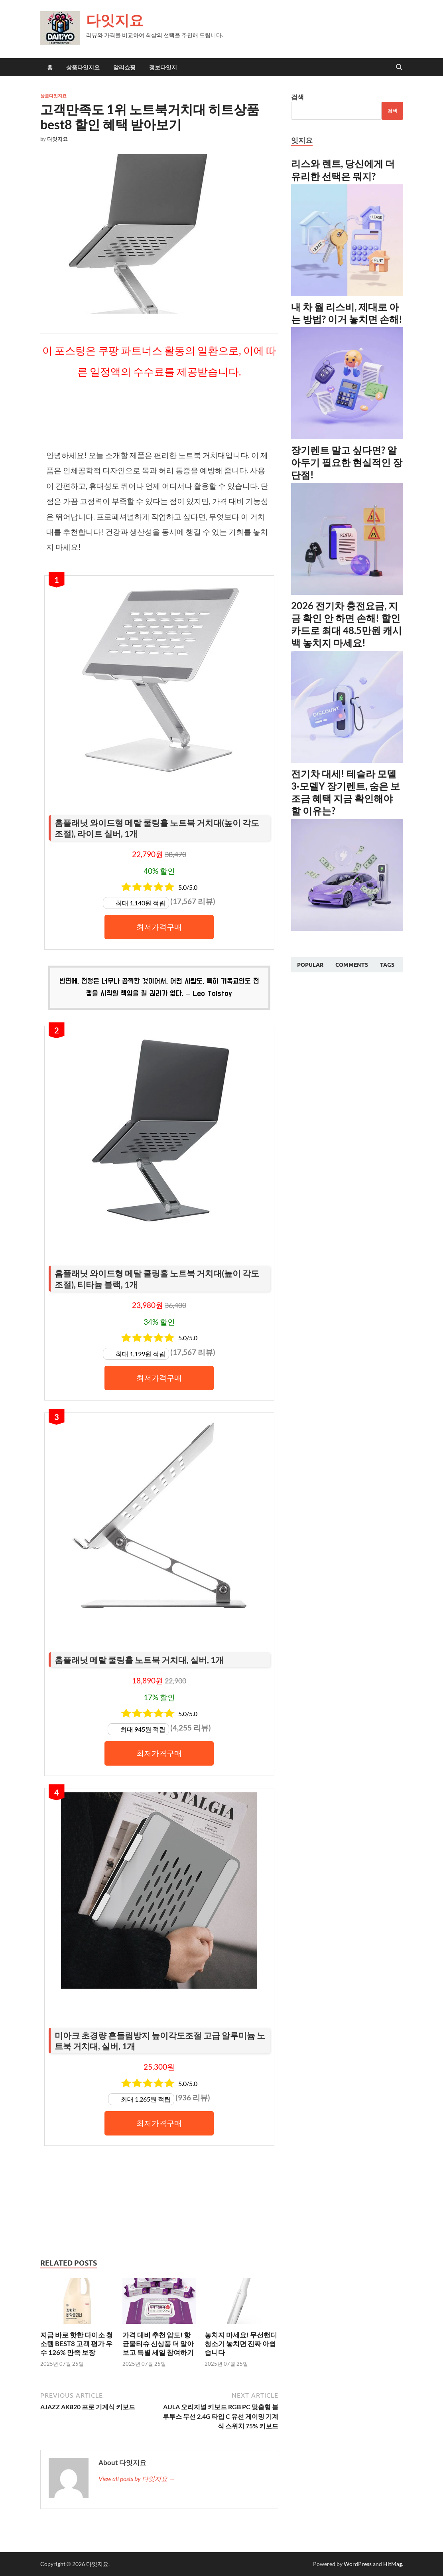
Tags (387, 965)
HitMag (392, 2563)
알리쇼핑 (124, 67)
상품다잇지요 (83, 67)
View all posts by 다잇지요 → (136, 2478)
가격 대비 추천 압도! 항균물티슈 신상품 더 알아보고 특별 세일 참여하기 (158, 2344)
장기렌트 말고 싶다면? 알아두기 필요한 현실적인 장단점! (346, 462)
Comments (351, 965)
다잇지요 (115, 20)
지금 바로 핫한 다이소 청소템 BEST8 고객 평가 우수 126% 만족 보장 (76, 2344)
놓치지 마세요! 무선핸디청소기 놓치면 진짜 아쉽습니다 (241, 2344)
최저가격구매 (159, 926)
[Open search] (399, 67)
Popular (310, 965)
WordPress (358, 2563)
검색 (297, 97)
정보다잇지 (163, 67)
